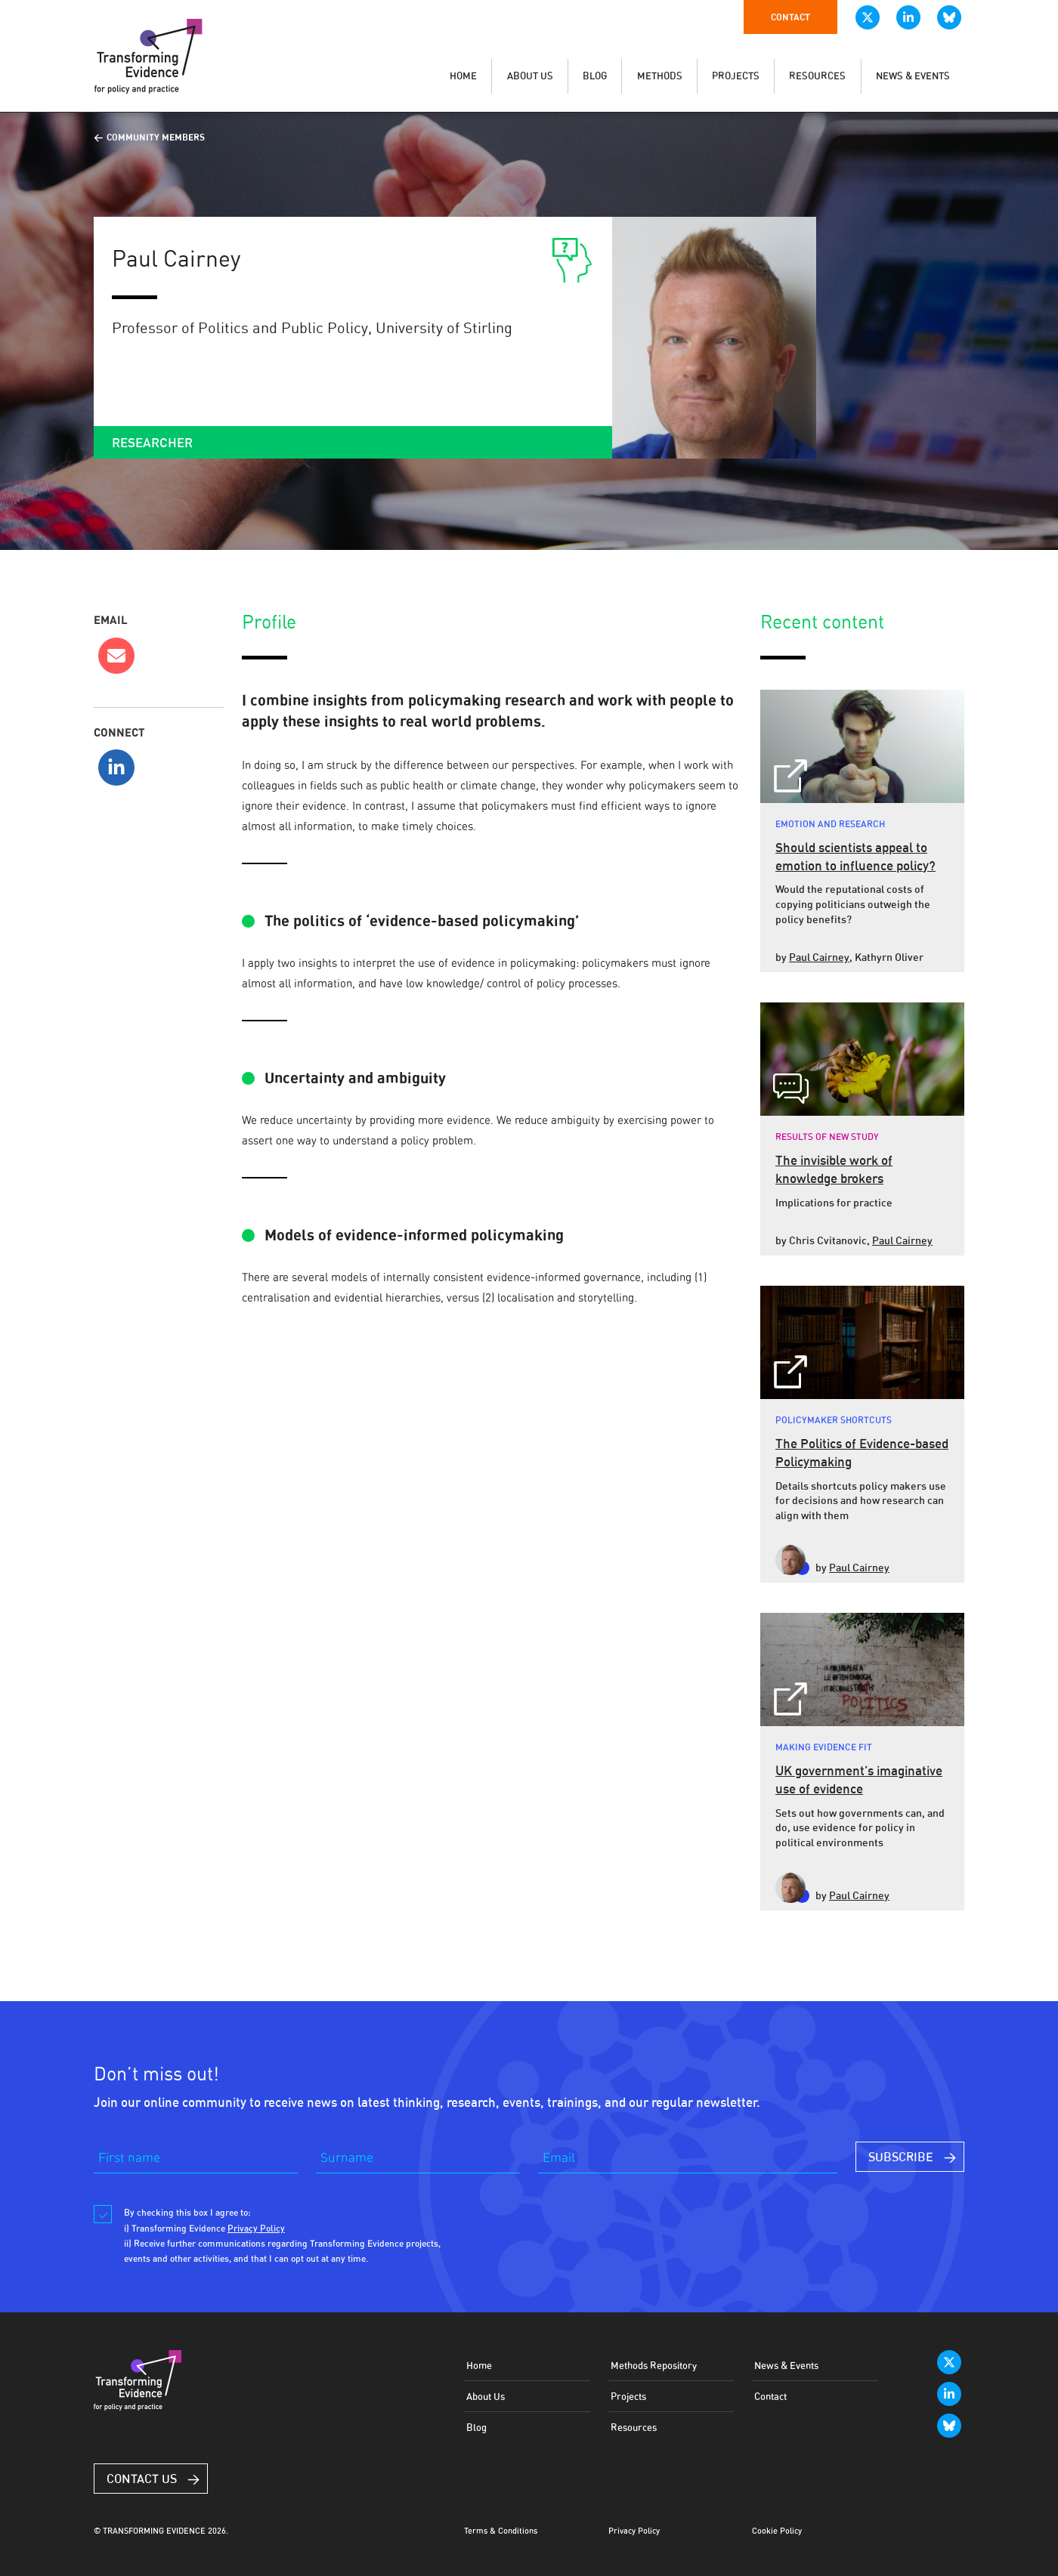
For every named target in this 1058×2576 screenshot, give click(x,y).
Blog (476, 2427)
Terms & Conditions (500, 2530)
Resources (634, 2427)
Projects (628, 2396)
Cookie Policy (777, 2530)
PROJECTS (735, 76)
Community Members (156, 137)
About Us (485, 2396)
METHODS (659, 76)
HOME (463, 76)
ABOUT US (530, 76)
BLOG (595, 76)
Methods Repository (654, 2365)
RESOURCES (817, 76)
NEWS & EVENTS (913, 76)
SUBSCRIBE (900, 2156)
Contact (790, 17)
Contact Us (142, 2478)
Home (479, 2365)
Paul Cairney (819, 956)
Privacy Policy (634, 2530)
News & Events (786, 2365)
